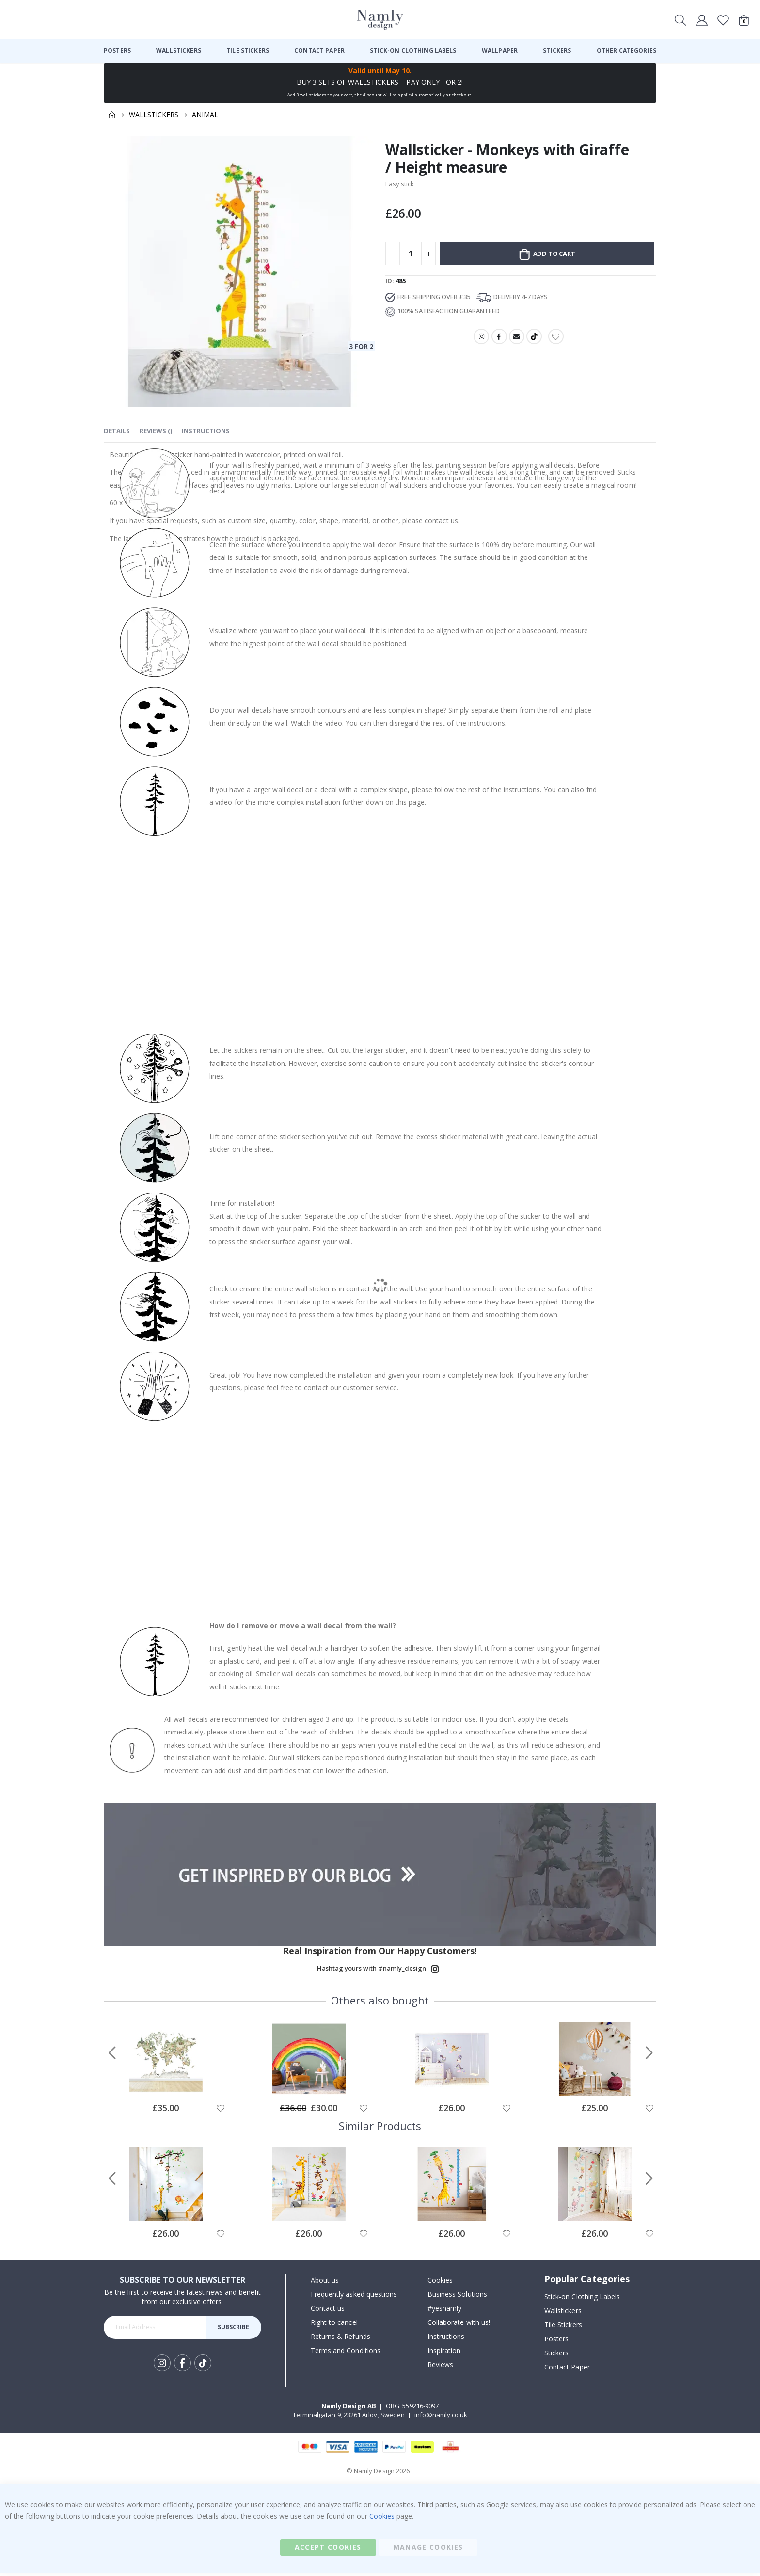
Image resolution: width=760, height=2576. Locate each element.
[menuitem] (117, 51)
